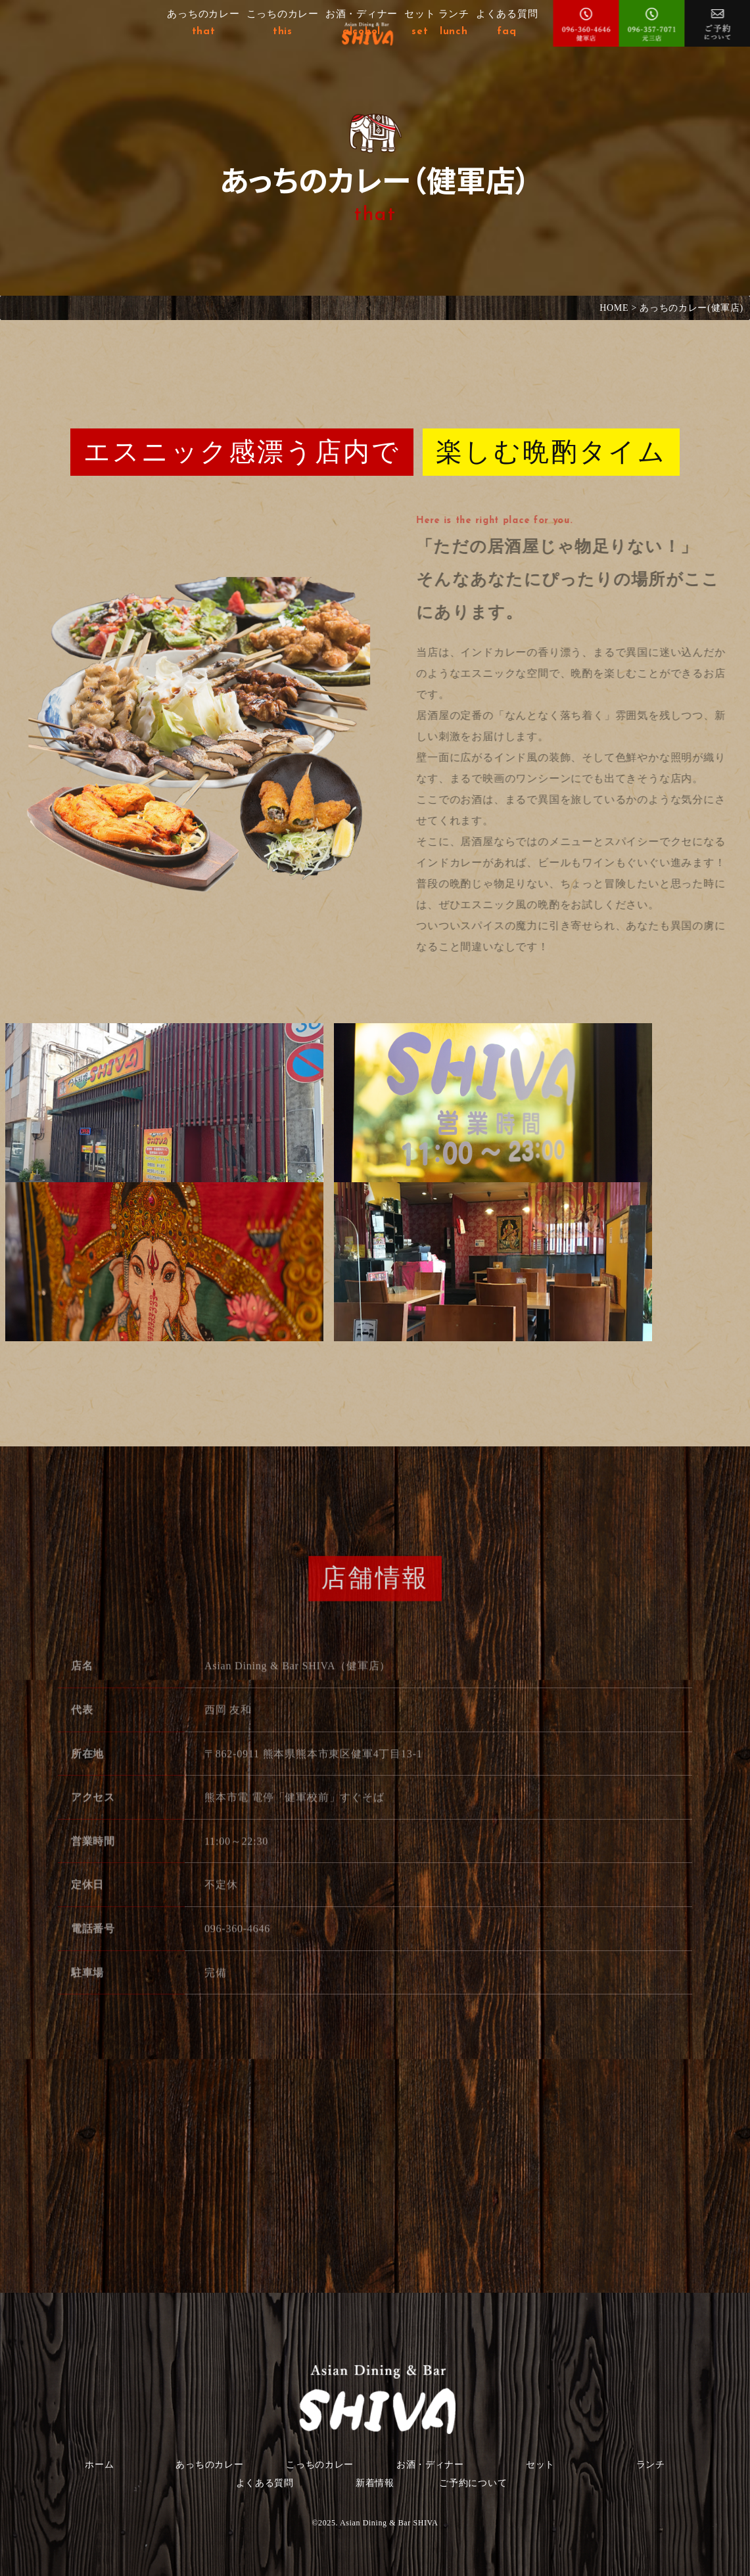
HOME (613, 308)
